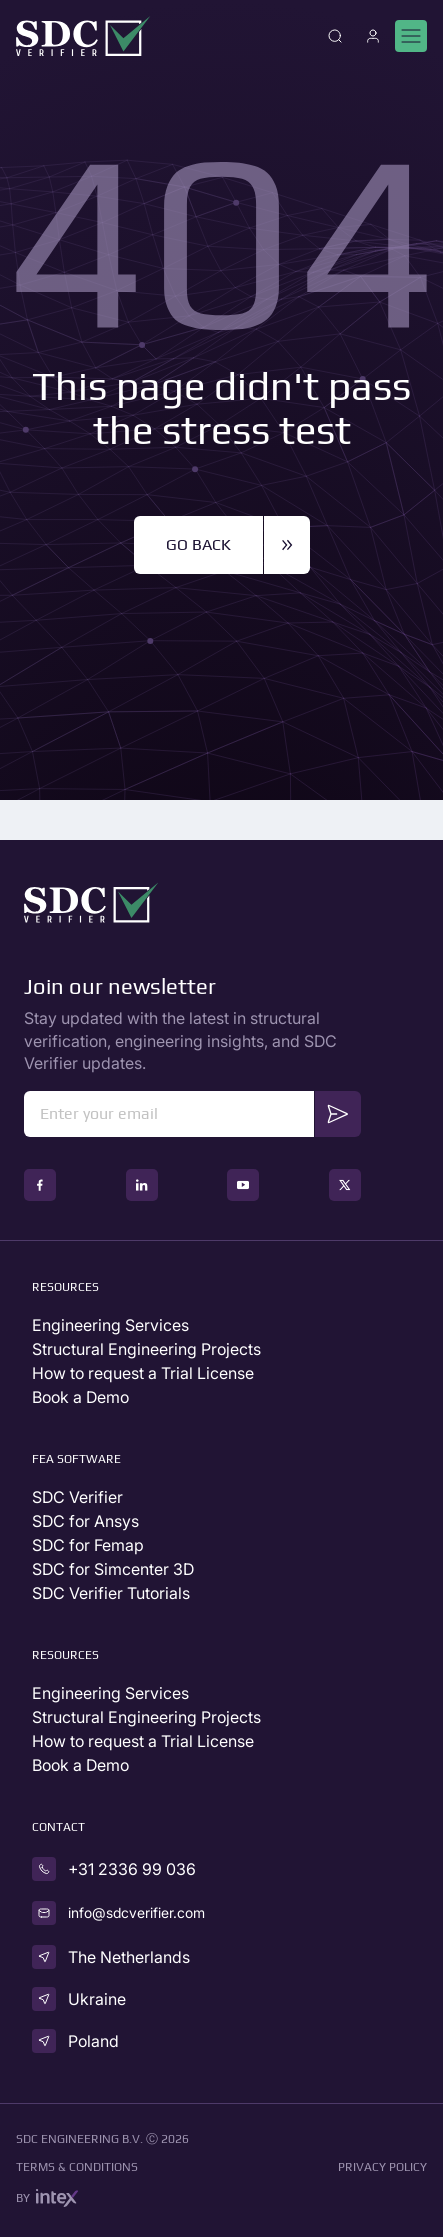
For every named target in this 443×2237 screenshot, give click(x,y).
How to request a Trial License (143, 1373)
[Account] (373, 36)
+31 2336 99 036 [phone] (132, 1869)
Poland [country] (93, 2041)
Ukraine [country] (97, 1999)
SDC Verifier (77, 1497)
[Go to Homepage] (83, 36)
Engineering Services (110, 1325)
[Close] (335, 36)
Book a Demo (80, 1397)
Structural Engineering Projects (146, 1349)
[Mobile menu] (411, 36)
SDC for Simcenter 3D (113, 1569)
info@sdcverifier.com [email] (136, 1912)
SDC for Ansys (85, 1521)
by (47, 2198)
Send (338, 1112)
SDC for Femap (88, 1545)
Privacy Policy (382, 2167)
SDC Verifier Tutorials (111, 1593)
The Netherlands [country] (129, 1957)
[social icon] (40, 1185)
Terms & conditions (77, 2167)
